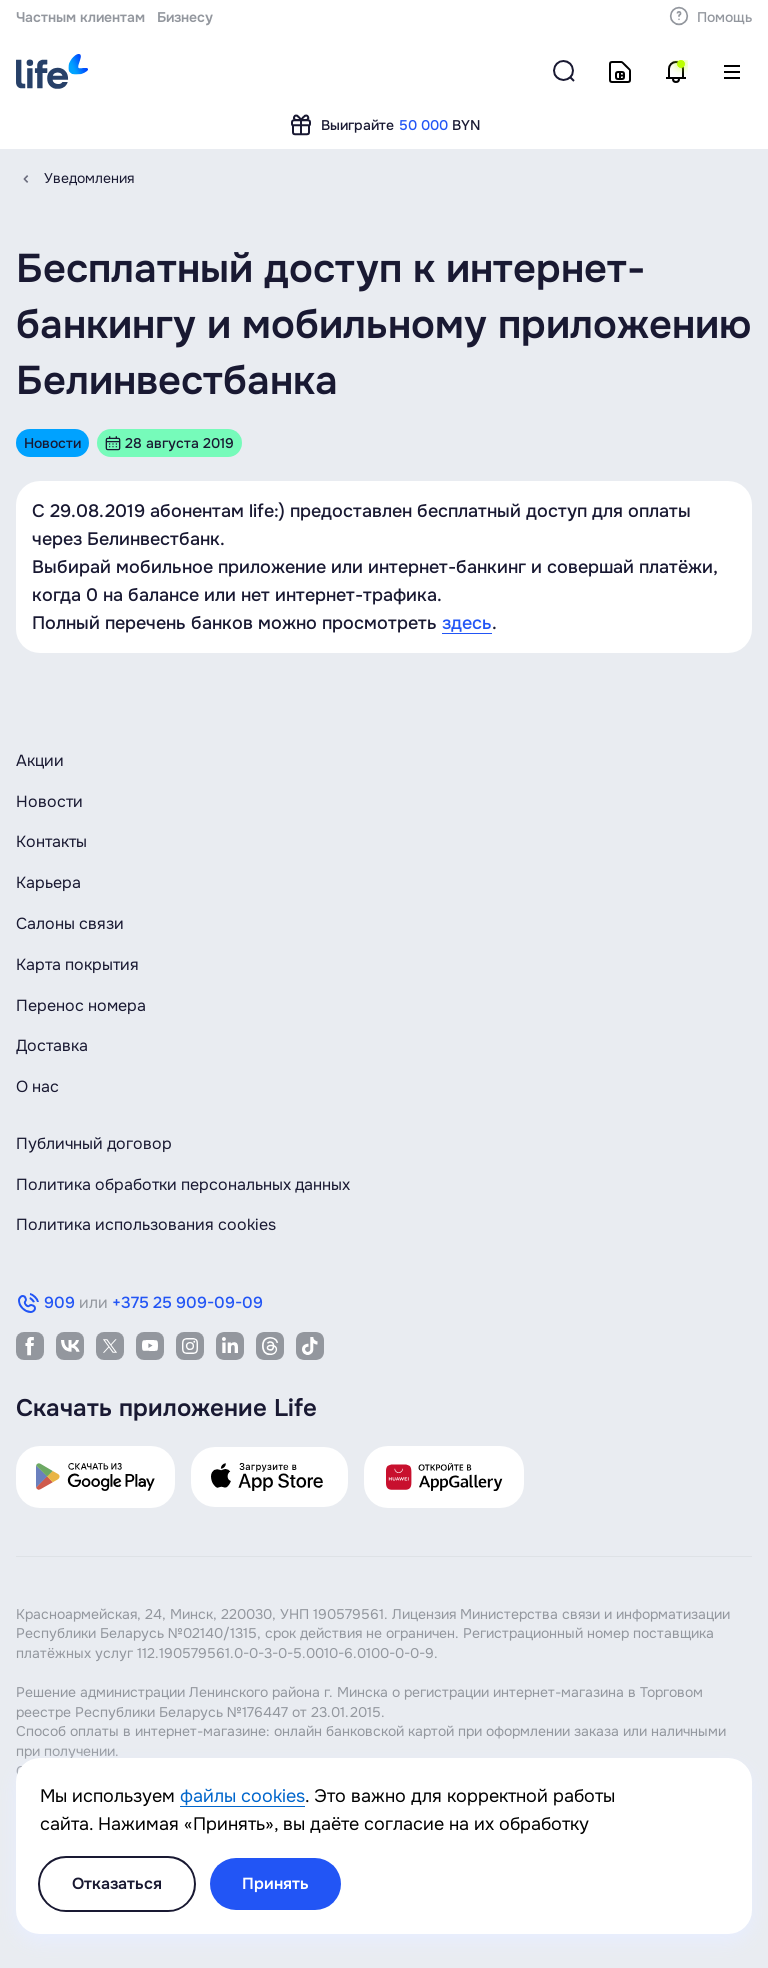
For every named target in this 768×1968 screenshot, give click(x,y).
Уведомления (89, 178)
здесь (467, 623)
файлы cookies (242, 1796)
